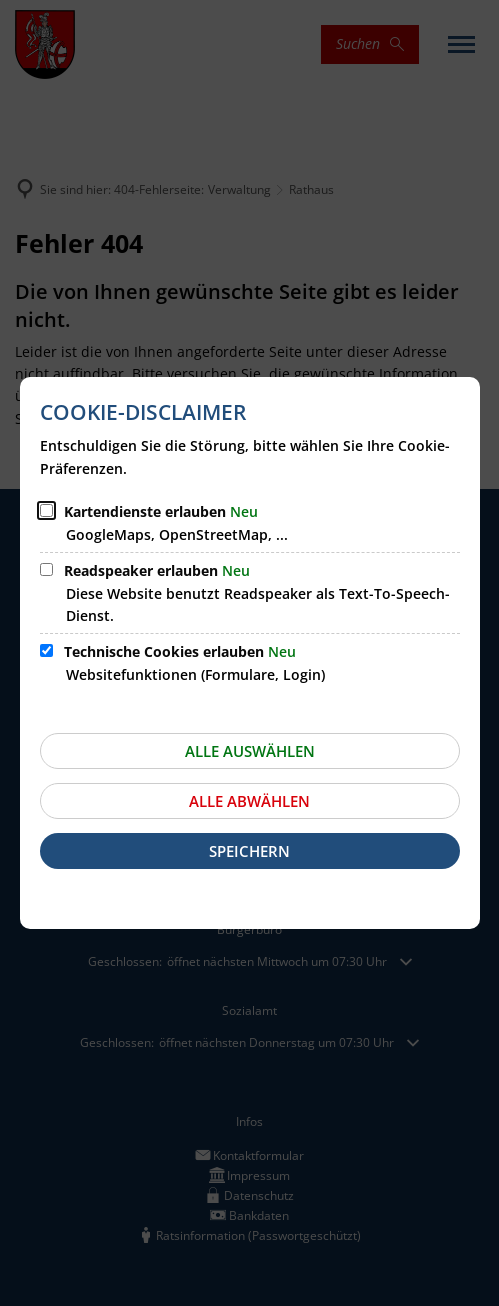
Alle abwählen (249, 801)
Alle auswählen (250, 751)
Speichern (249, 851)
